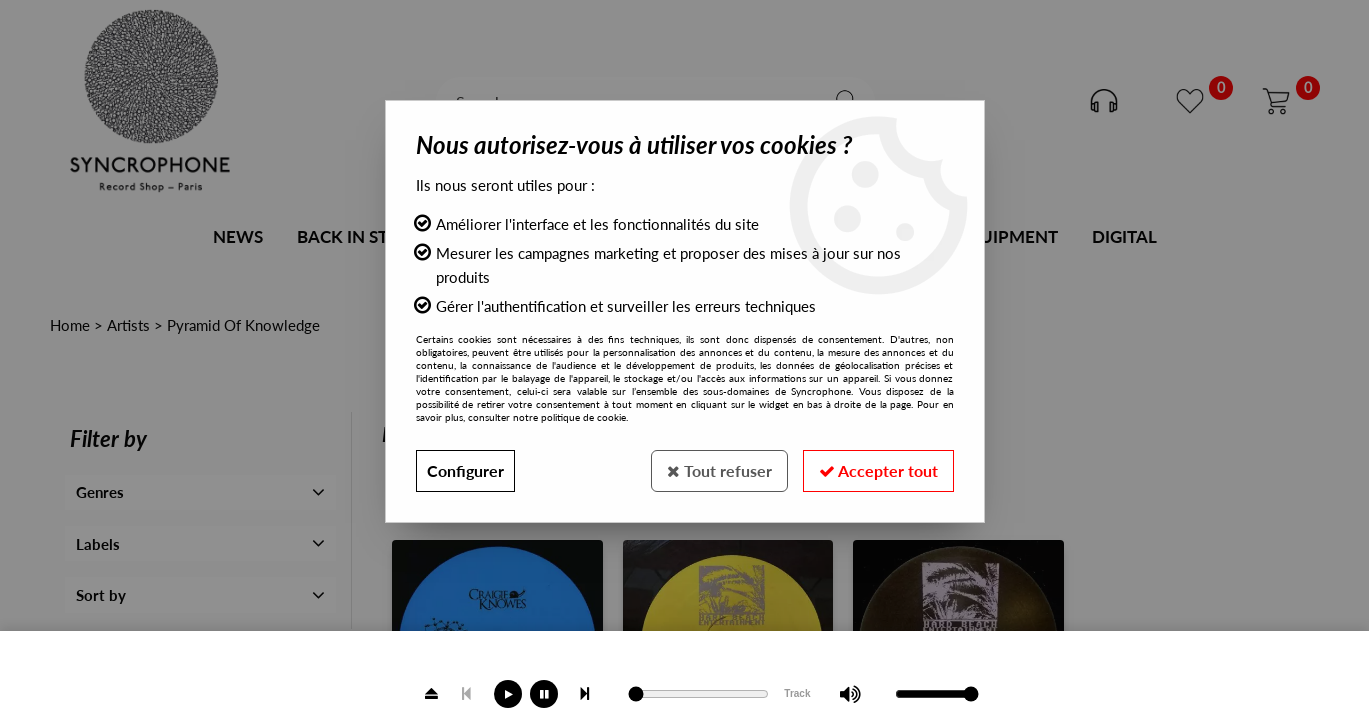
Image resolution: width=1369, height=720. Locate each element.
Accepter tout (878, 470)
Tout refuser (719, 470)
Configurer (465, 470)
